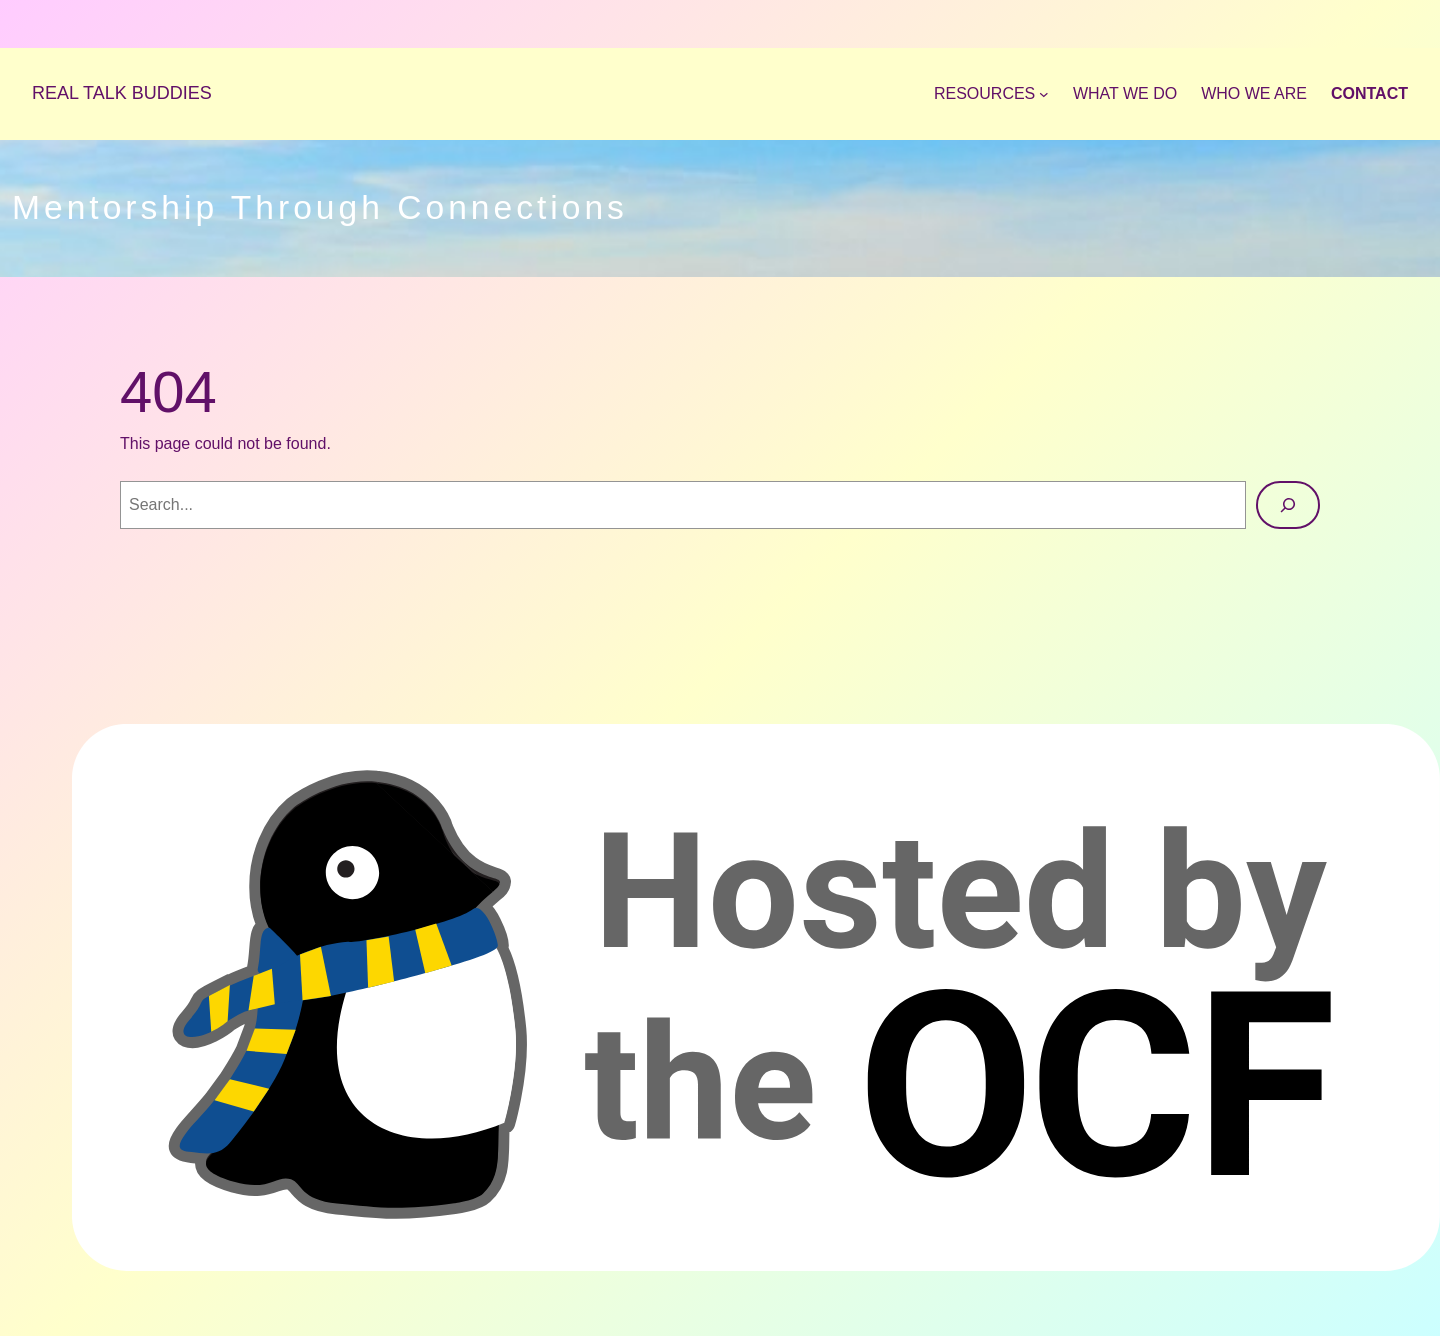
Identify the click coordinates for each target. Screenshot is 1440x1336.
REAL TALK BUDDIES (122, 93)
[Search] (1288, 505)
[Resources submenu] (991, 94)
